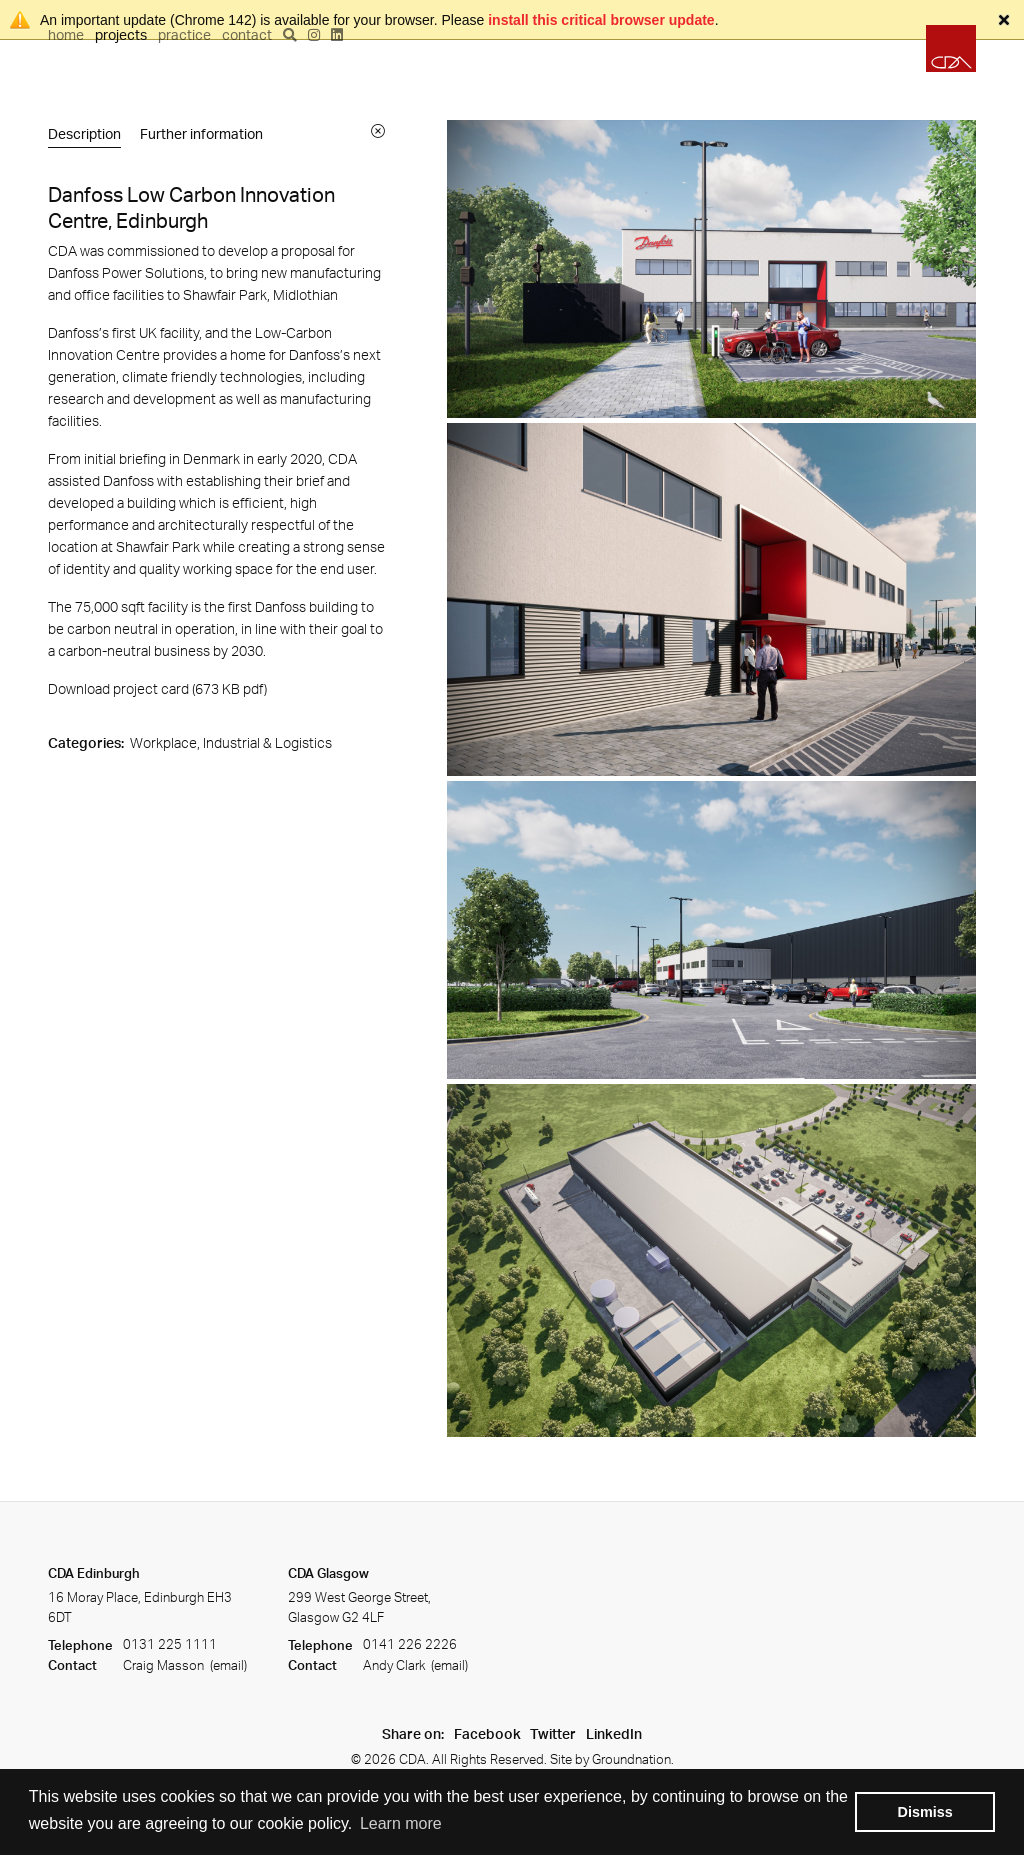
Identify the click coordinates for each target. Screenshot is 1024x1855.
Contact (247, 34)
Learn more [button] (401, 1823)
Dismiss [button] (925, 1812)
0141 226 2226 (410, 1645)
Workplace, (166, 742)
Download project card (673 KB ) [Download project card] (157, 688)
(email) (227, 1665)
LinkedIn (614, 1733)
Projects (121, 34)
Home (66, 34)
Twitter (553, 1733)
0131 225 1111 (170, 1645)
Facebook (487, 1733)
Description (84, 133)
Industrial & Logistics (267, 742)
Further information (201, 133)
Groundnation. (633, 1759)
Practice (184, 34)
